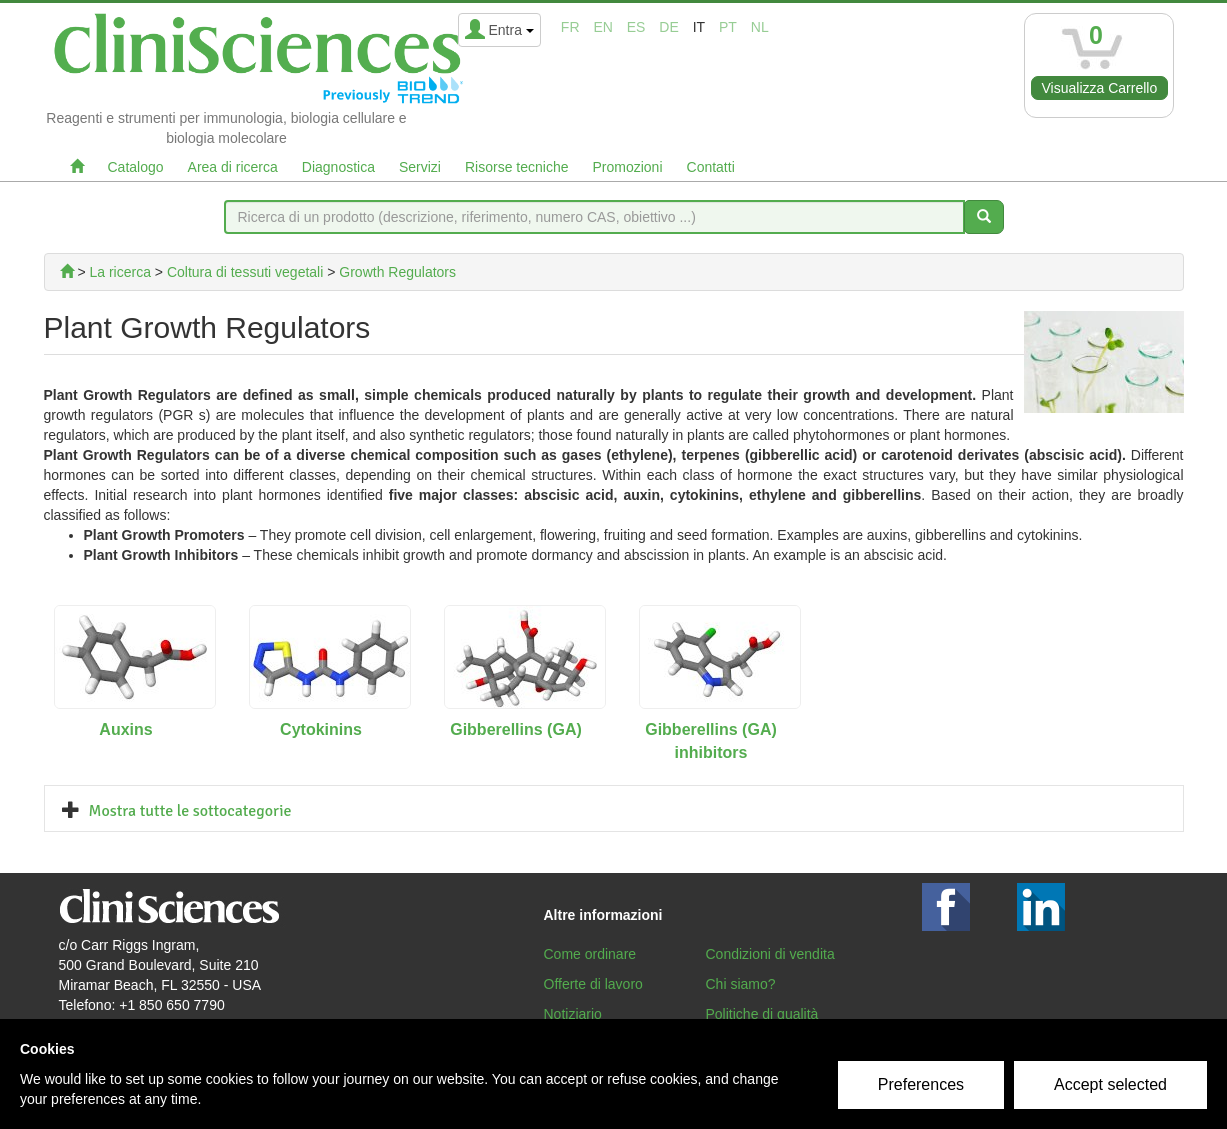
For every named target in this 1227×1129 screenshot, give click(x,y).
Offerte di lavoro (593, 984)
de (668, 27)
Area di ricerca (233, 167)
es (636, 27)
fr (570, 27)
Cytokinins (321, 729)
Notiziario (573, 1014)
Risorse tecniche (517, 167)
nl (760, 27)
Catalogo (136, 167)
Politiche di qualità (762, 1014)
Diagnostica (338, 167)
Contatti (711, 167)
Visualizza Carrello (1100, 88)
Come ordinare (590, 954)
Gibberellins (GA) (516, 729)
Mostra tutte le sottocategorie (190, 811)
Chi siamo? (741, 984)
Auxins (125, 729)
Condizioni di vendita (770, 954)
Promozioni (627, 167)
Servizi (420, 167)
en (602, 27)
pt (728, 27)
